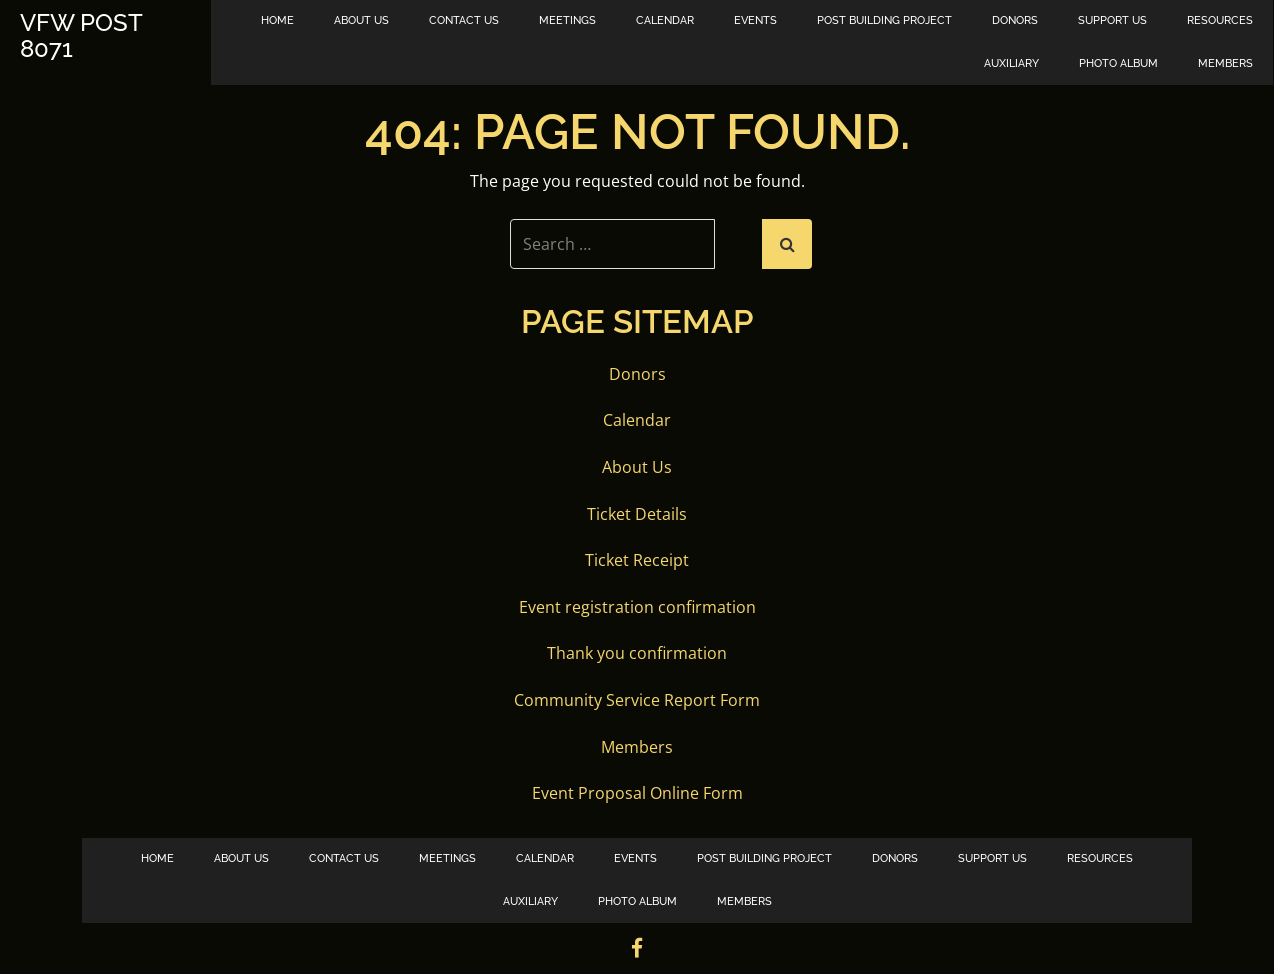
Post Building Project (884, 20)
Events (755, 20)
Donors (1015, 20)
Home (277, 20)
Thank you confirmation (637, 653)
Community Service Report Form (637, 700)
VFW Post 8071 (81, 36)
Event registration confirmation (637, 607)
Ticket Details (637, 514)
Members (1225, 63)
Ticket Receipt (637, 560)
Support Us (1112, 20)
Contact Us (464, 20)
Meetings (567, 20)
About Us (361, 20)
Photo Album (1118, 63)
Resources (1220, 20)
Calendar (665, 20)
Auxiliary (1011, 63)
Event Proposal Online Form (637, 793)
